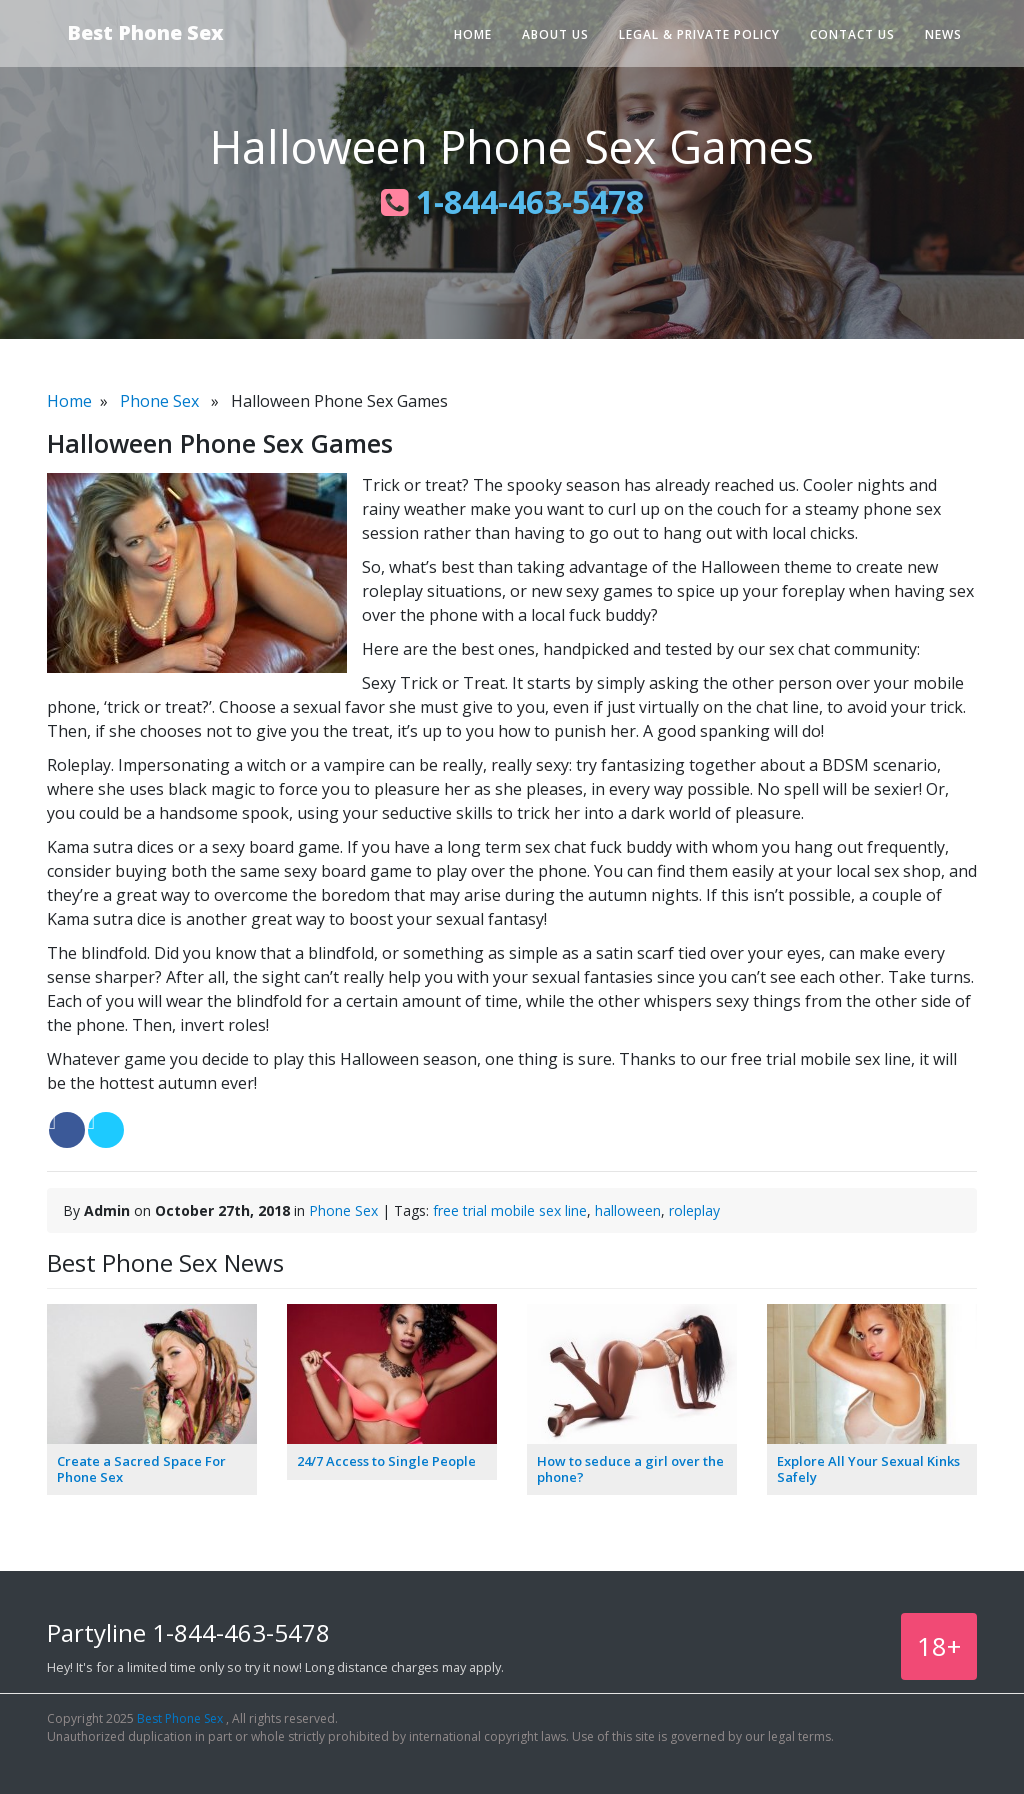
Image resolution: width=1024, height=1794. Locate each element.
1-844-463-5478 (512, 201)
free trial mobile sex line (510, 1210)
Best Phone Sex (145, 32)
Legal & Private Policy (699, 34)
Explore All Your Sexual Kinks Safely (868, 1469)
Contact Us (852, 34)
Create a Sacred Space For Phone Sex (141, 1469)
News (943, 34)
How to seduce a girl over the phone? (630, 1469)
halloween (628, 1210)
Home (473, 34)
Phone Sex (159, 401)
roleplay (694, 1210)
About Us (555, 34)
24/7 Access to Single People (386, 1461)
